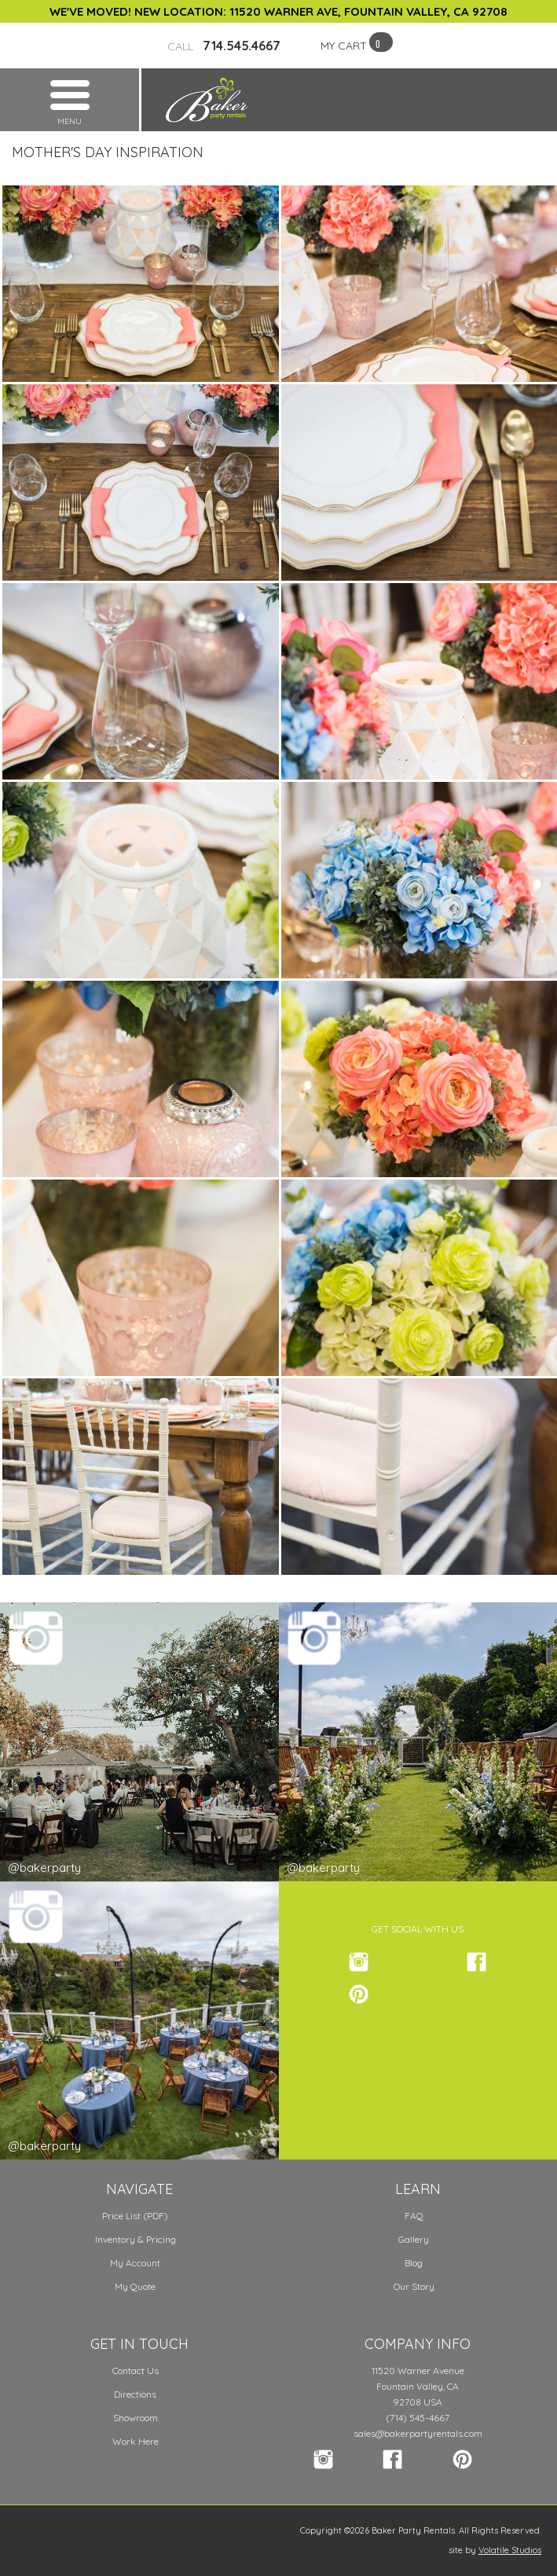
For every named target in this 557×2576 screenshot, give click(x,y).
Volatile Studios (509, 2550)
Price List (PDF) (135, 2216)
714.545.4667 (223, 45)
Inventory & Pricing (135, 2239)
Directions (135, 2394)
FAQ (414, 2216)
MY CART (344, 46)
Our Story (414, 2286)
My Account (135, 2263)
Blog (414, 2263)
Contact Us (135, 2370)
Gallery (413, 2239)
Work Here (135, 2441)
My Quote (135, 2286)
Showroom (135, 2418)
